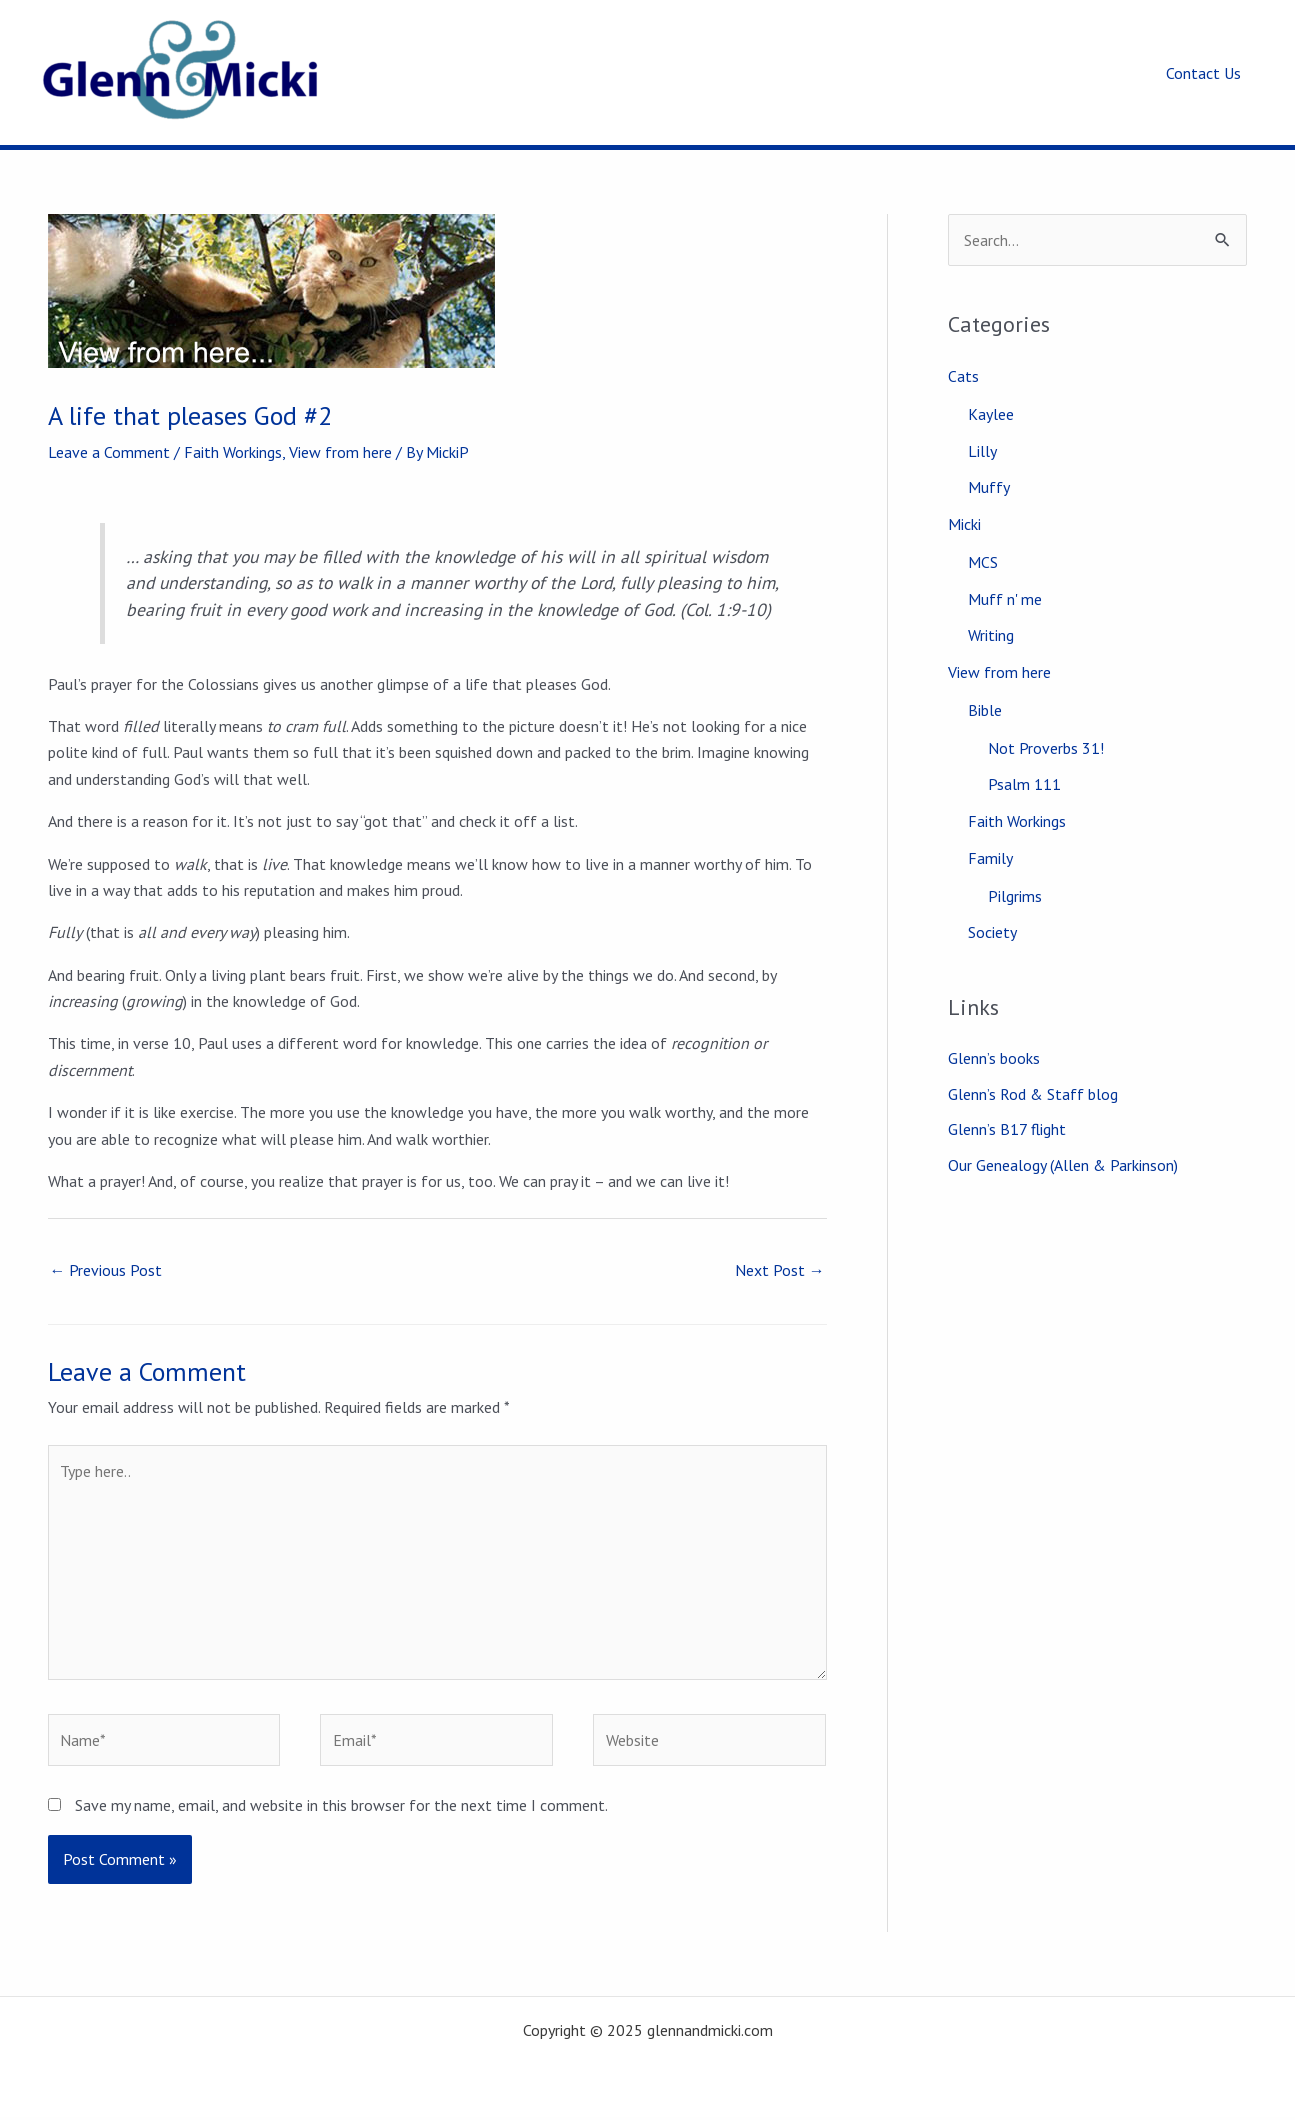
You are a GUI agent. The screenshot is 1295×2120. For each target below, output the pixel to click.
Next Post (780, 1270)
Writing (991, 630)
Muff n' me (1005, 594)
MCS (983, 558)
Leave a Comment (109, 452)
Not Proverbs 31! (1046, 740)
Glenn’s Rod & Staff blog (1033, 1083)
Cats (963, 376)
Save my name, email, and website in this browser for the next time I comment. (341, 1808)
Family (990, 848)
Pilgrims (1015, 885)
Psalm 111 (1024, 776)
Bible (985, 703)
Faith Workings (233, 452)
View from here (340, 452)
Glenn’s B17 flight (1007, 1119)
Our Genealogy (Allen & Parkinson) (1063, 1155)
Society (992, 921)
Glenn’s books (994, 1047)
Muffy (989, 485)
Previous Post (106, 1270)
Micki (964, 521)
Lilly (982, 449)
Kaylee (991, 413)
